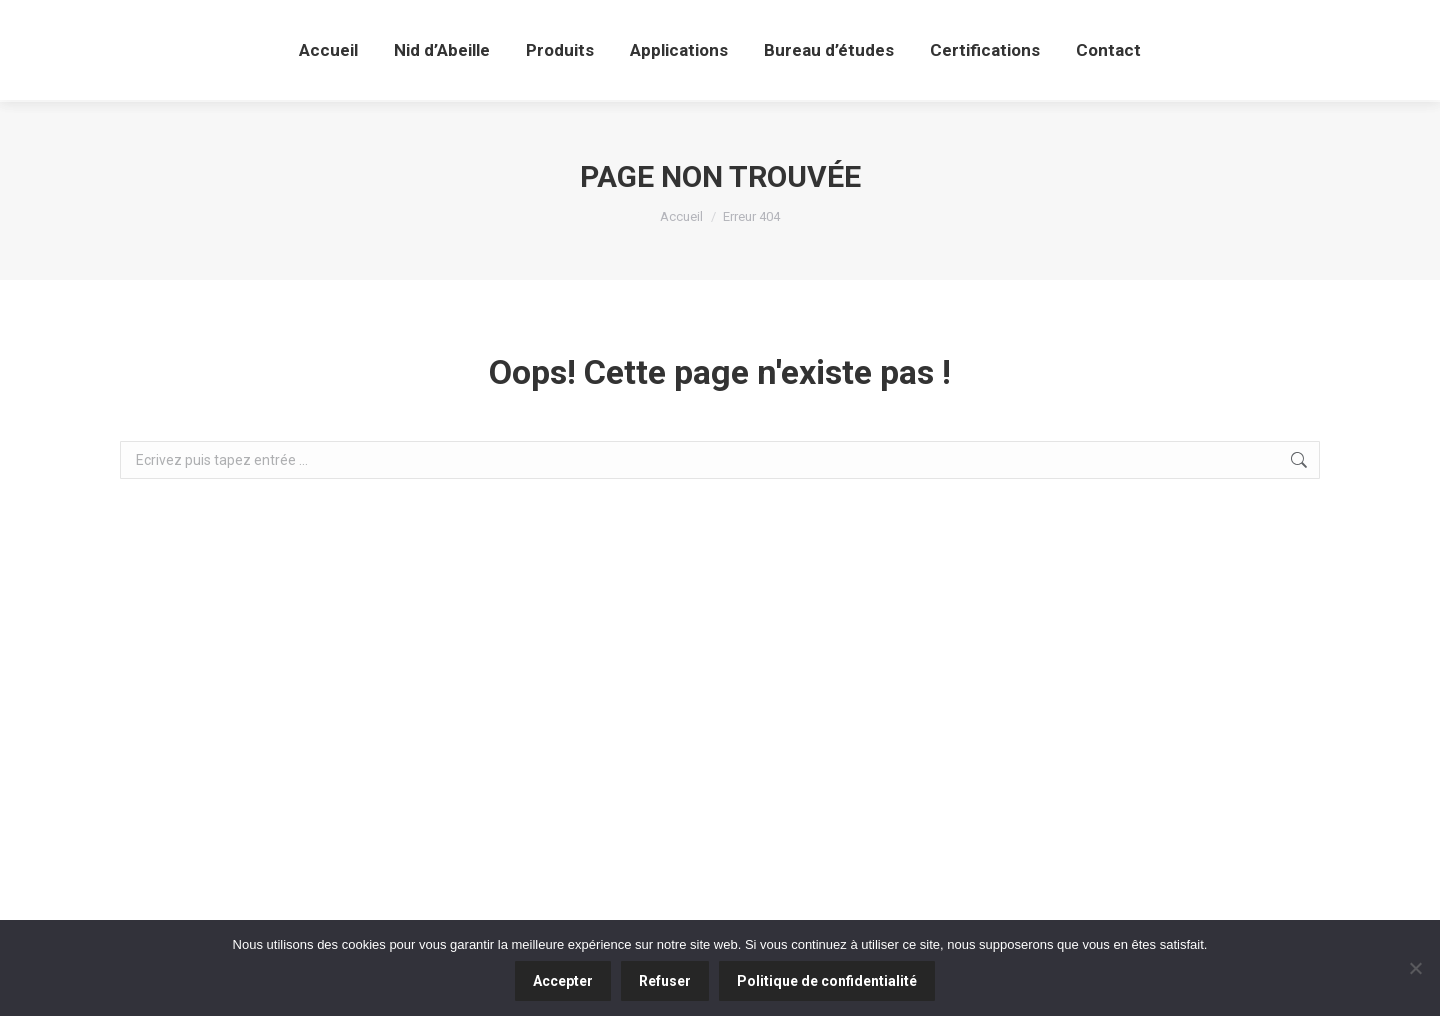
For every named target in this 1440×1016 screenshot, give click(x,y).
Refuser (665, 981)
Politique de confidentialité (827, 981)
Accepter (563, 981)
